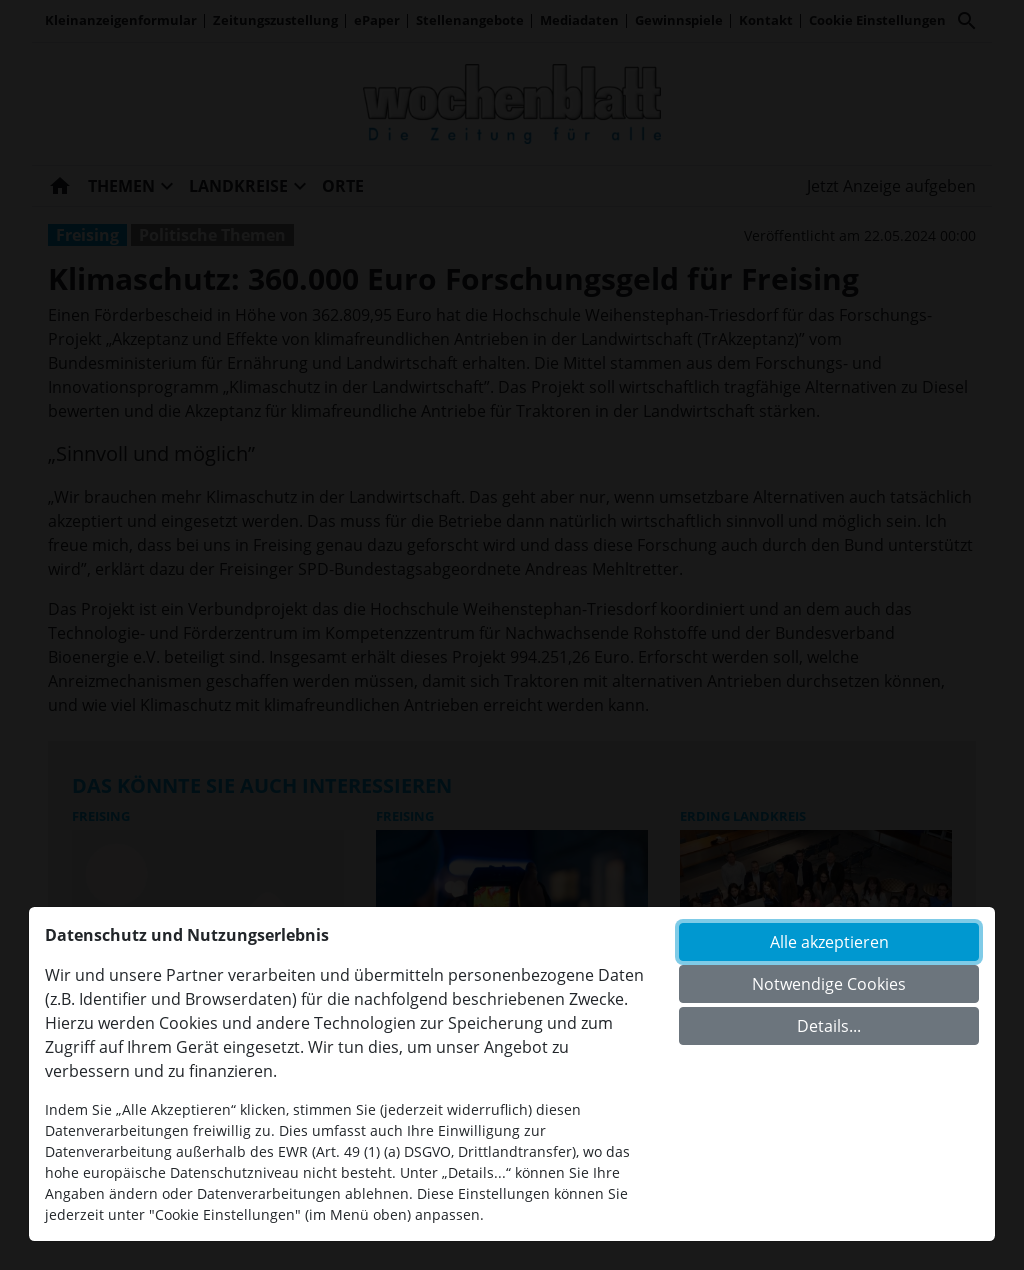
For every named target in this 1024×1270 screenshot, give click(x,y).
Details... (829, 1026)
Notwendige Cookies (829, 984)
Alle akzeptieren (829, 942)
